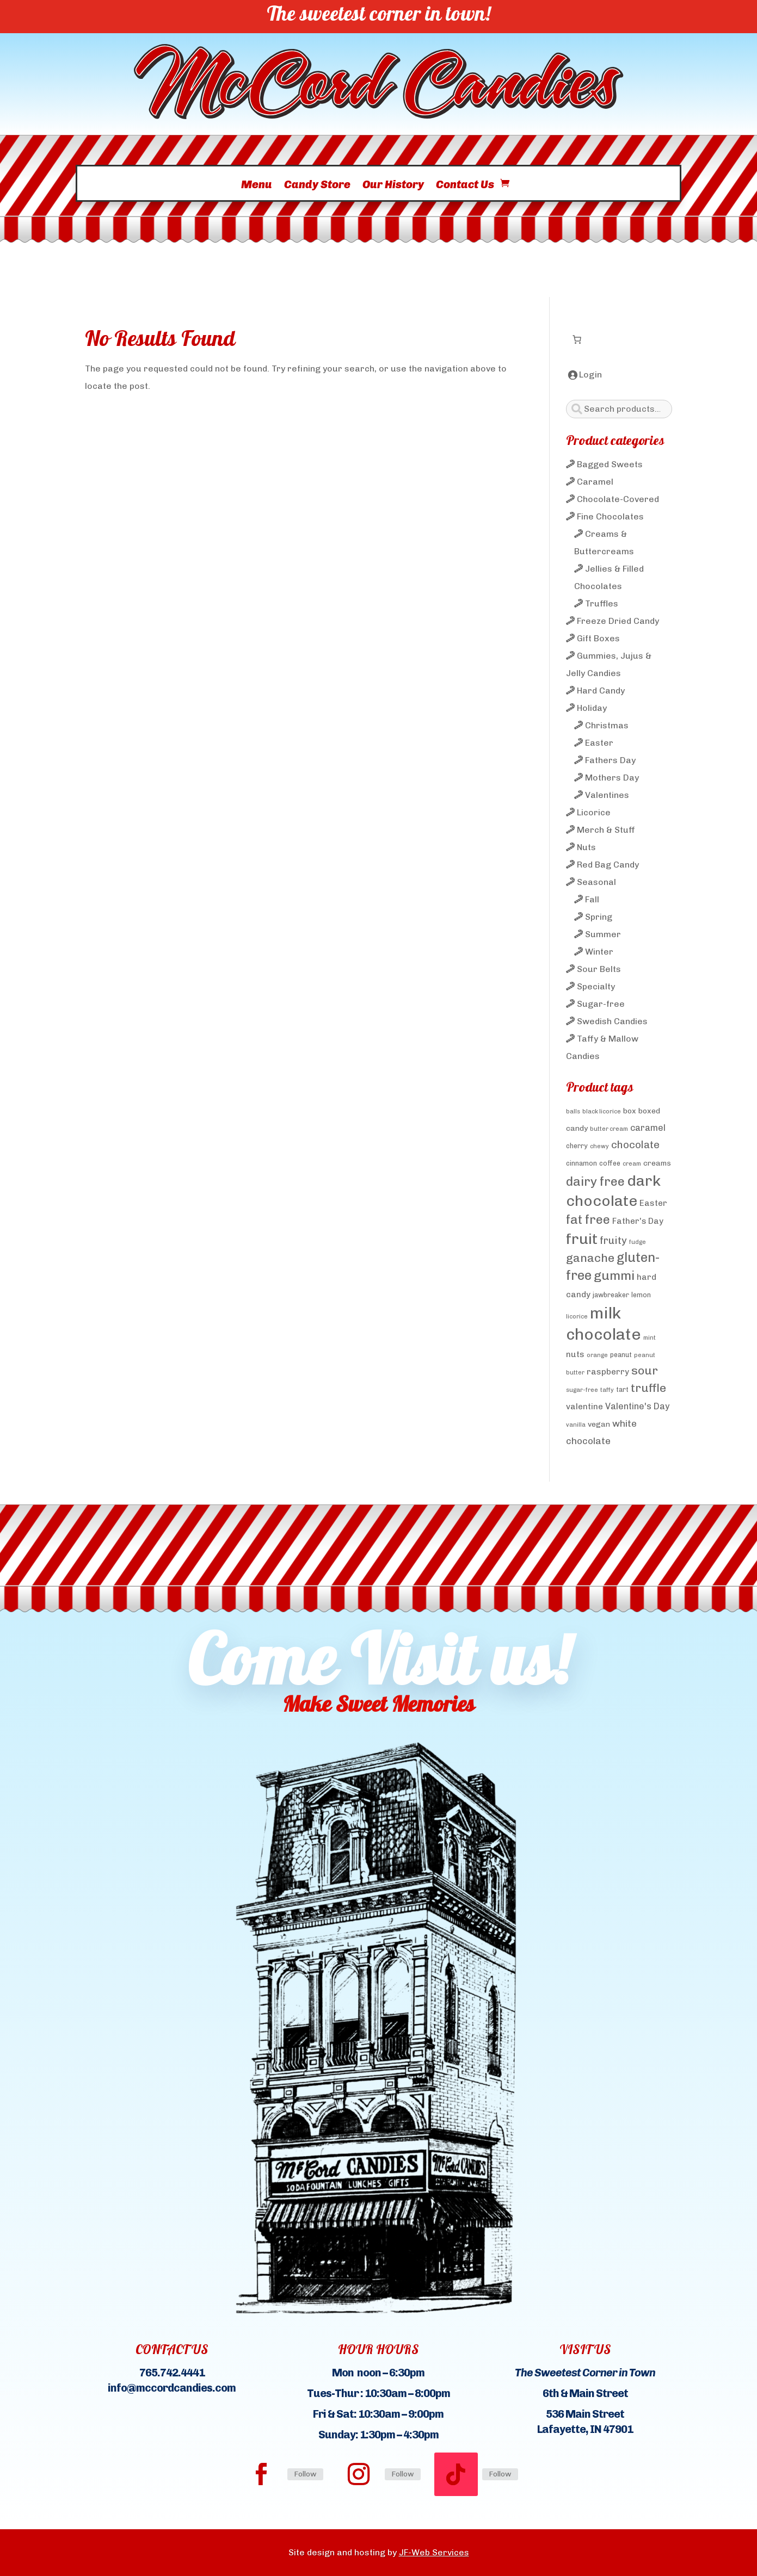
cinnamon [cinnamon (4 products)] (581, 1163)
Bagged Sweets (610, 464)
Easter (599, 743)
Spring (598, 917)
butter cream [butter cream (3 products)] (609, 1128)
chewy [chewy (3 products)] (599, 1146)
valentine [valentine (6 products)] (584, 1406)
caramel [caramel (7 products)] (648, 1128)
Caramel (595, 481)
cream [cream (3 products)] (632, 1163)
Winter (599, 951)
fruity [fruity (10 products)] (613, 1240)
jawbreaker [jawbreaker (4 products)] (611, 1295)
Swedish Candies (612, 1021)
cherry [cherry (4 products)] (577, 1146)
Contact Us (465, 187)
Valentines (607, 795)
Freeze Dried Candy (618, 621)
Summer (603, 934)
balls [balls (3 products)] (573, 1111)
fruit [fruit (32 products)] (582, 1239)
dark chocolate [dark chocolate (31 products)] (613, 1191)
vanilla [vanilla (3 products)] (576, 1424)
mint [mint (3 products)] (649, 1337)
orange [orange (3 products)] (597, 1355)
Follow (305, 2474)
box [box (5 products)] (629, 1110)
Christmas (607, 725)
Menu (256, 187)
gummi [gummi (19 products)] (614, 1275)
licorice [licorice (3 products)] (577, 1316)
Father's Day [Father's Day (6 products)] (637, 1221)
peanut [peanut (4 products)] (621, 1355)
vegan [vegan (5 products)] (599, 1424)
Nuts (586, 847)
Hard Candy (601, 690)
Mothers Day (612, 777)
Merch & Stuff (606, 830)
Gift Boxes (598, 638)
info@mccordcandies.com (172, 2387)
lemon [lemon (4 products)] (641, 1295)
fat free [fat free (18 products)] (588, 1219)
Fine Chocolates (610, 516)
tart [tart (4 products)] (622, 1389)
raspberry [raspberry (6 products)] (608, 1372)
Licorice (594, 812)
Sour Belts (599, 969)
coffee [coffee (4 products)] (609, 1163)
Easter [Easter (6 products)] (653, 1203)
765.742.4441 (172, 2372)
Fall (592, 899)
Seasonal (596, 882)
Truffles (601, 603)
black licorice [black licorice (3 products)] (601, 1111)
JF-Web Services (434, 2552)
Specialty (596, 986)
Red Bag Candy (608, 864)
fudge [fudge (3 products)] (637, 1242)
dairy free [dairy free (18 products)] (595, 1181)
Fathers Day (610, 760)
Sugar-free (601, 1004)
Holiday (592, 708)
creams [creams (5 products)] (657, 1163)
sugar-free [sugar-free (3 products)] (582, 1390)
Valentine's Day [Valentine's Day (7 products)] (637, 1406)
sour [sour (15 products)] (644, 1370)
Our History (393, 187)
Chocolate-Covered (618, 499)
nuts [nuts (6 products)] (575, 1354)
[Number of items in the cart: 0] (577, 339)
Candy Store (317, 187)
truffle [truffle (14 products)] (648, 1388)
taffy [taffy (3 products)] (607, 1390)
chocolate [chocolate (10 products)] (635, 1144)
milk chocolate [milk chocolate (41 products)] (603, 1323)
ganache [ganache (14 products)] (590, 1258)
